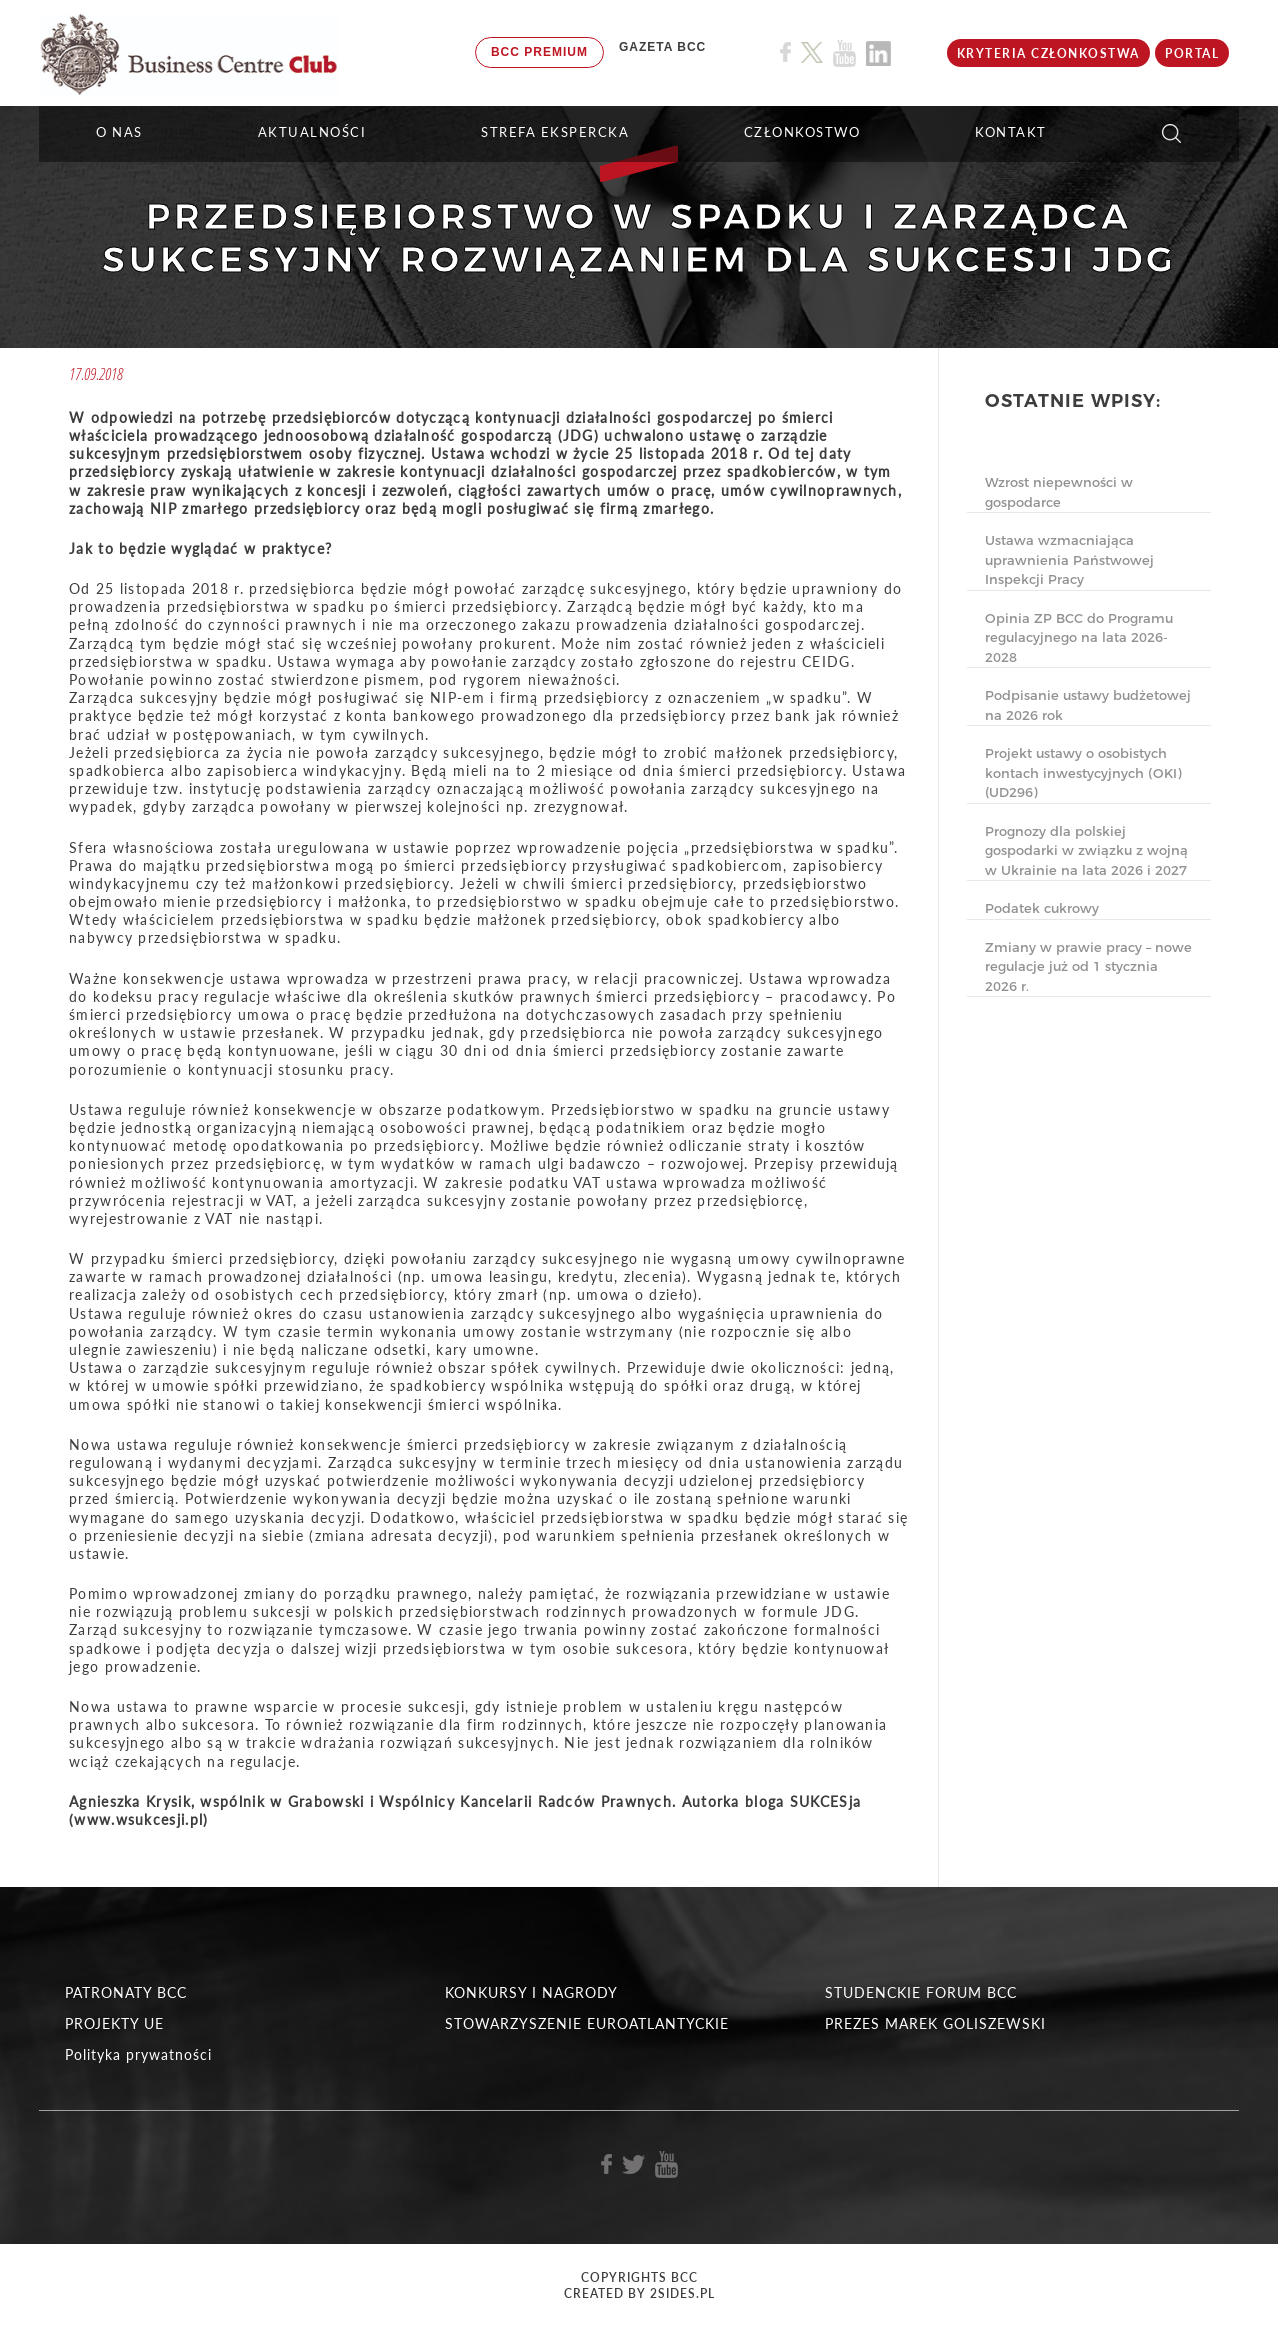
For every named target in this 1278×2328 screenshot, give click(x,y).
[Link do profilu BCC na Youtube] (844, 53)
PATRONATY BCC (126, 1992)
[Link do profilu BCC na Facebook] (785, 52)
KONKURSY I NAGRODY (531, 1992)
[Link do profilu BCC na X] (812, 53)
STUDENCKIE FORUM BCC (921, 1992)
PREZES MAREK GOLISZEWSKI (935, 2023)
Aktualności (312, 132)
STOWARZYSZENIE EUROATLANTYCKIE (587, 2023)
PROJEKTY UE (114, 2023)
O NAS (119, 132)
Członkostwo (802, 132)
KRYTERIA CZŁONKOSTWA (1048, 53)
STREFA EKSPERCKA (555, 132)
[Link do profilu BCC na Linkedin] (878, 53)
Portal (1192, 53)
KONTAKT (1011, 132)
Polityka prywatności (138, 2054)
